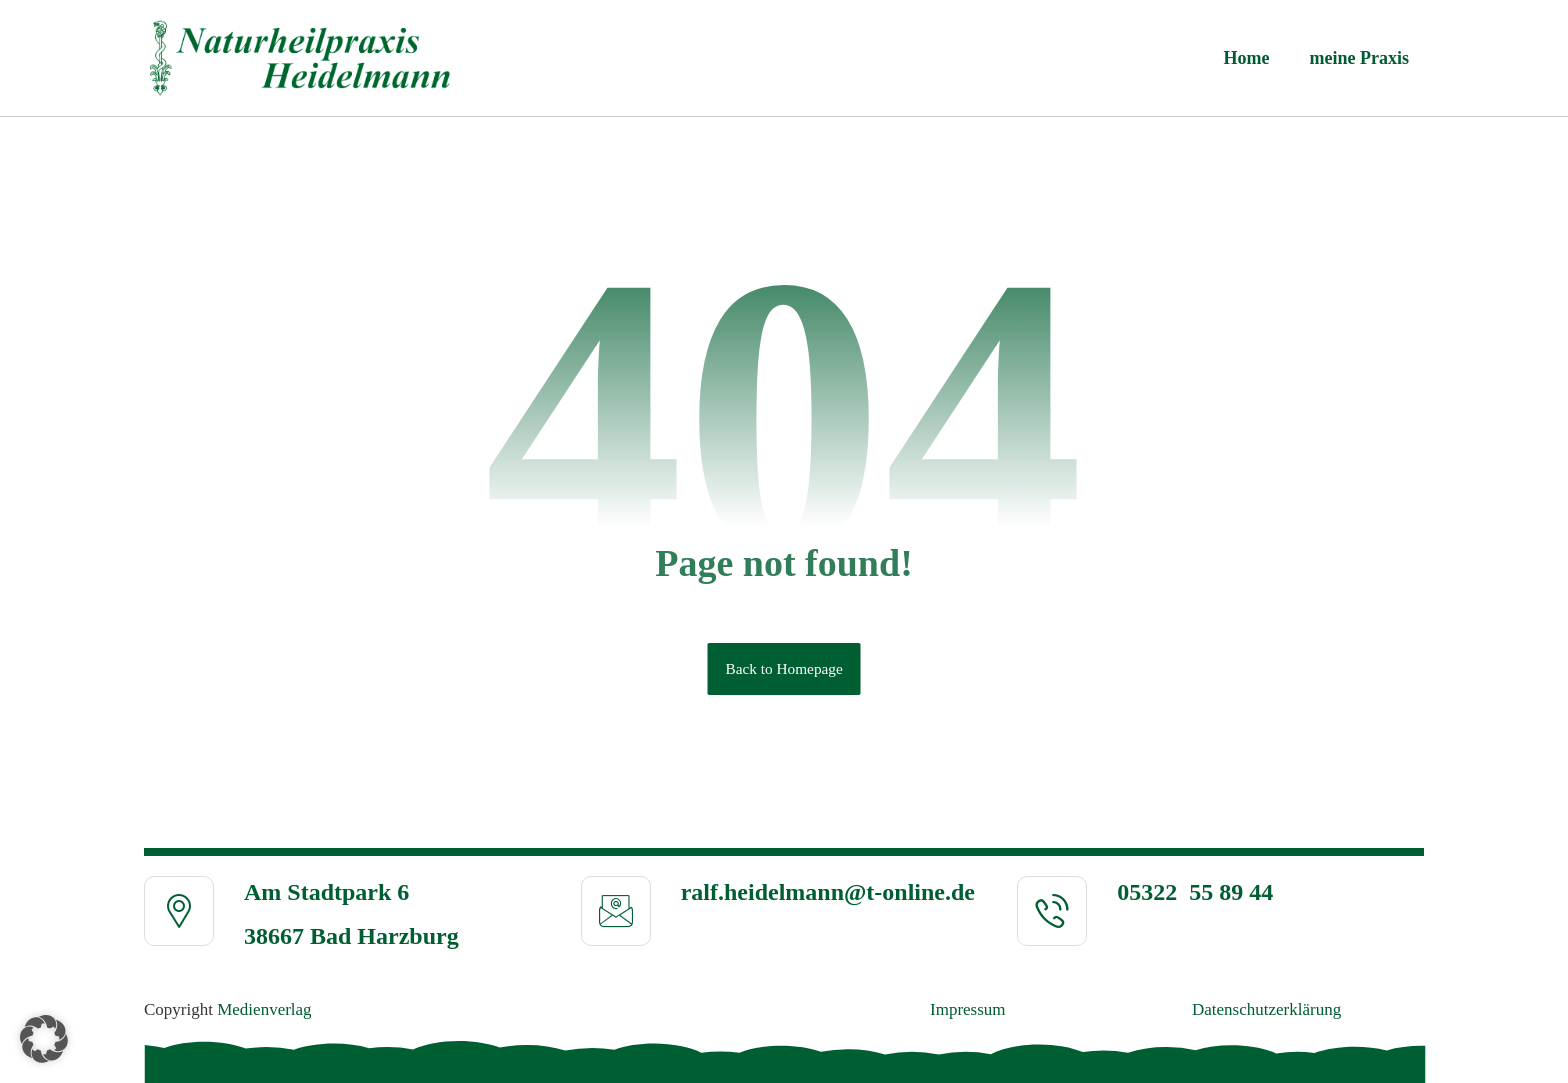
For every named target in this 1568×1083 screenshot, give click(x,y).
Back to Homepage (783, 668)
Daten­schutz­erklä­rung (1266, 1009)
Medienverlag (264, 1009)
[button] (44, 1039)
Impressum (968, 1009)
